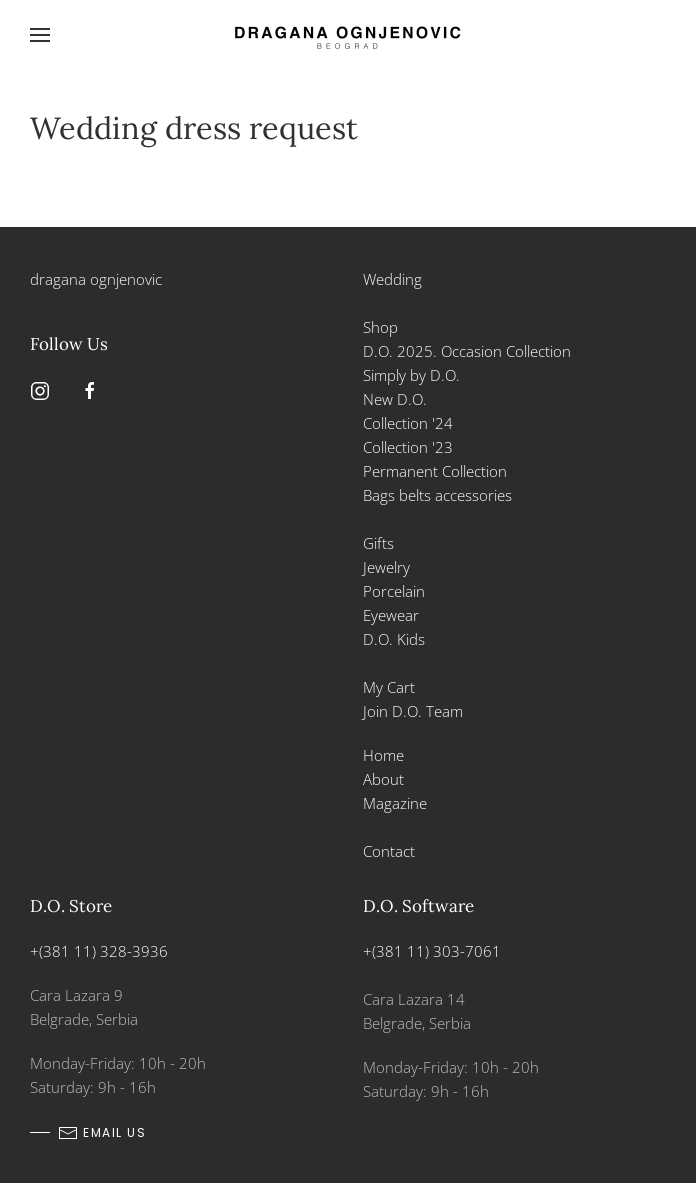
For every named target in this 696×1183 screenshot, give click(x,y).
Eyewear (391, 615)
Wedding (392, 279)
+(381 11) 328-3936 (99, 951)
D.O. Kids (394, 639)
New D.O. (395, 399)
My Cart (389, 687)
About (383, 779)
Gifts (378, 543)
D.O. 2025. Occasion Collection (467, 351)
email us (102, 1133)
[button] (40, 35)
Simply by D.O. (411, 375)
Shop (380, 327)
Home (383, 755)
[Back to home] (348, 35)
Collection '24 (408, 423)
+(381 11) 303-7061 (432, 951)
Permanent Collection (435, 471)
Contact (389, 851)
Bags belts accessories (437, 495)
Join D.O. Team (413, 711)
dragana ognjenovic (96, 279)
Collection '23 (408, 447)
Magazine (395, 803)
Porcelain (394, 591)
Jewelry (386, 567)
